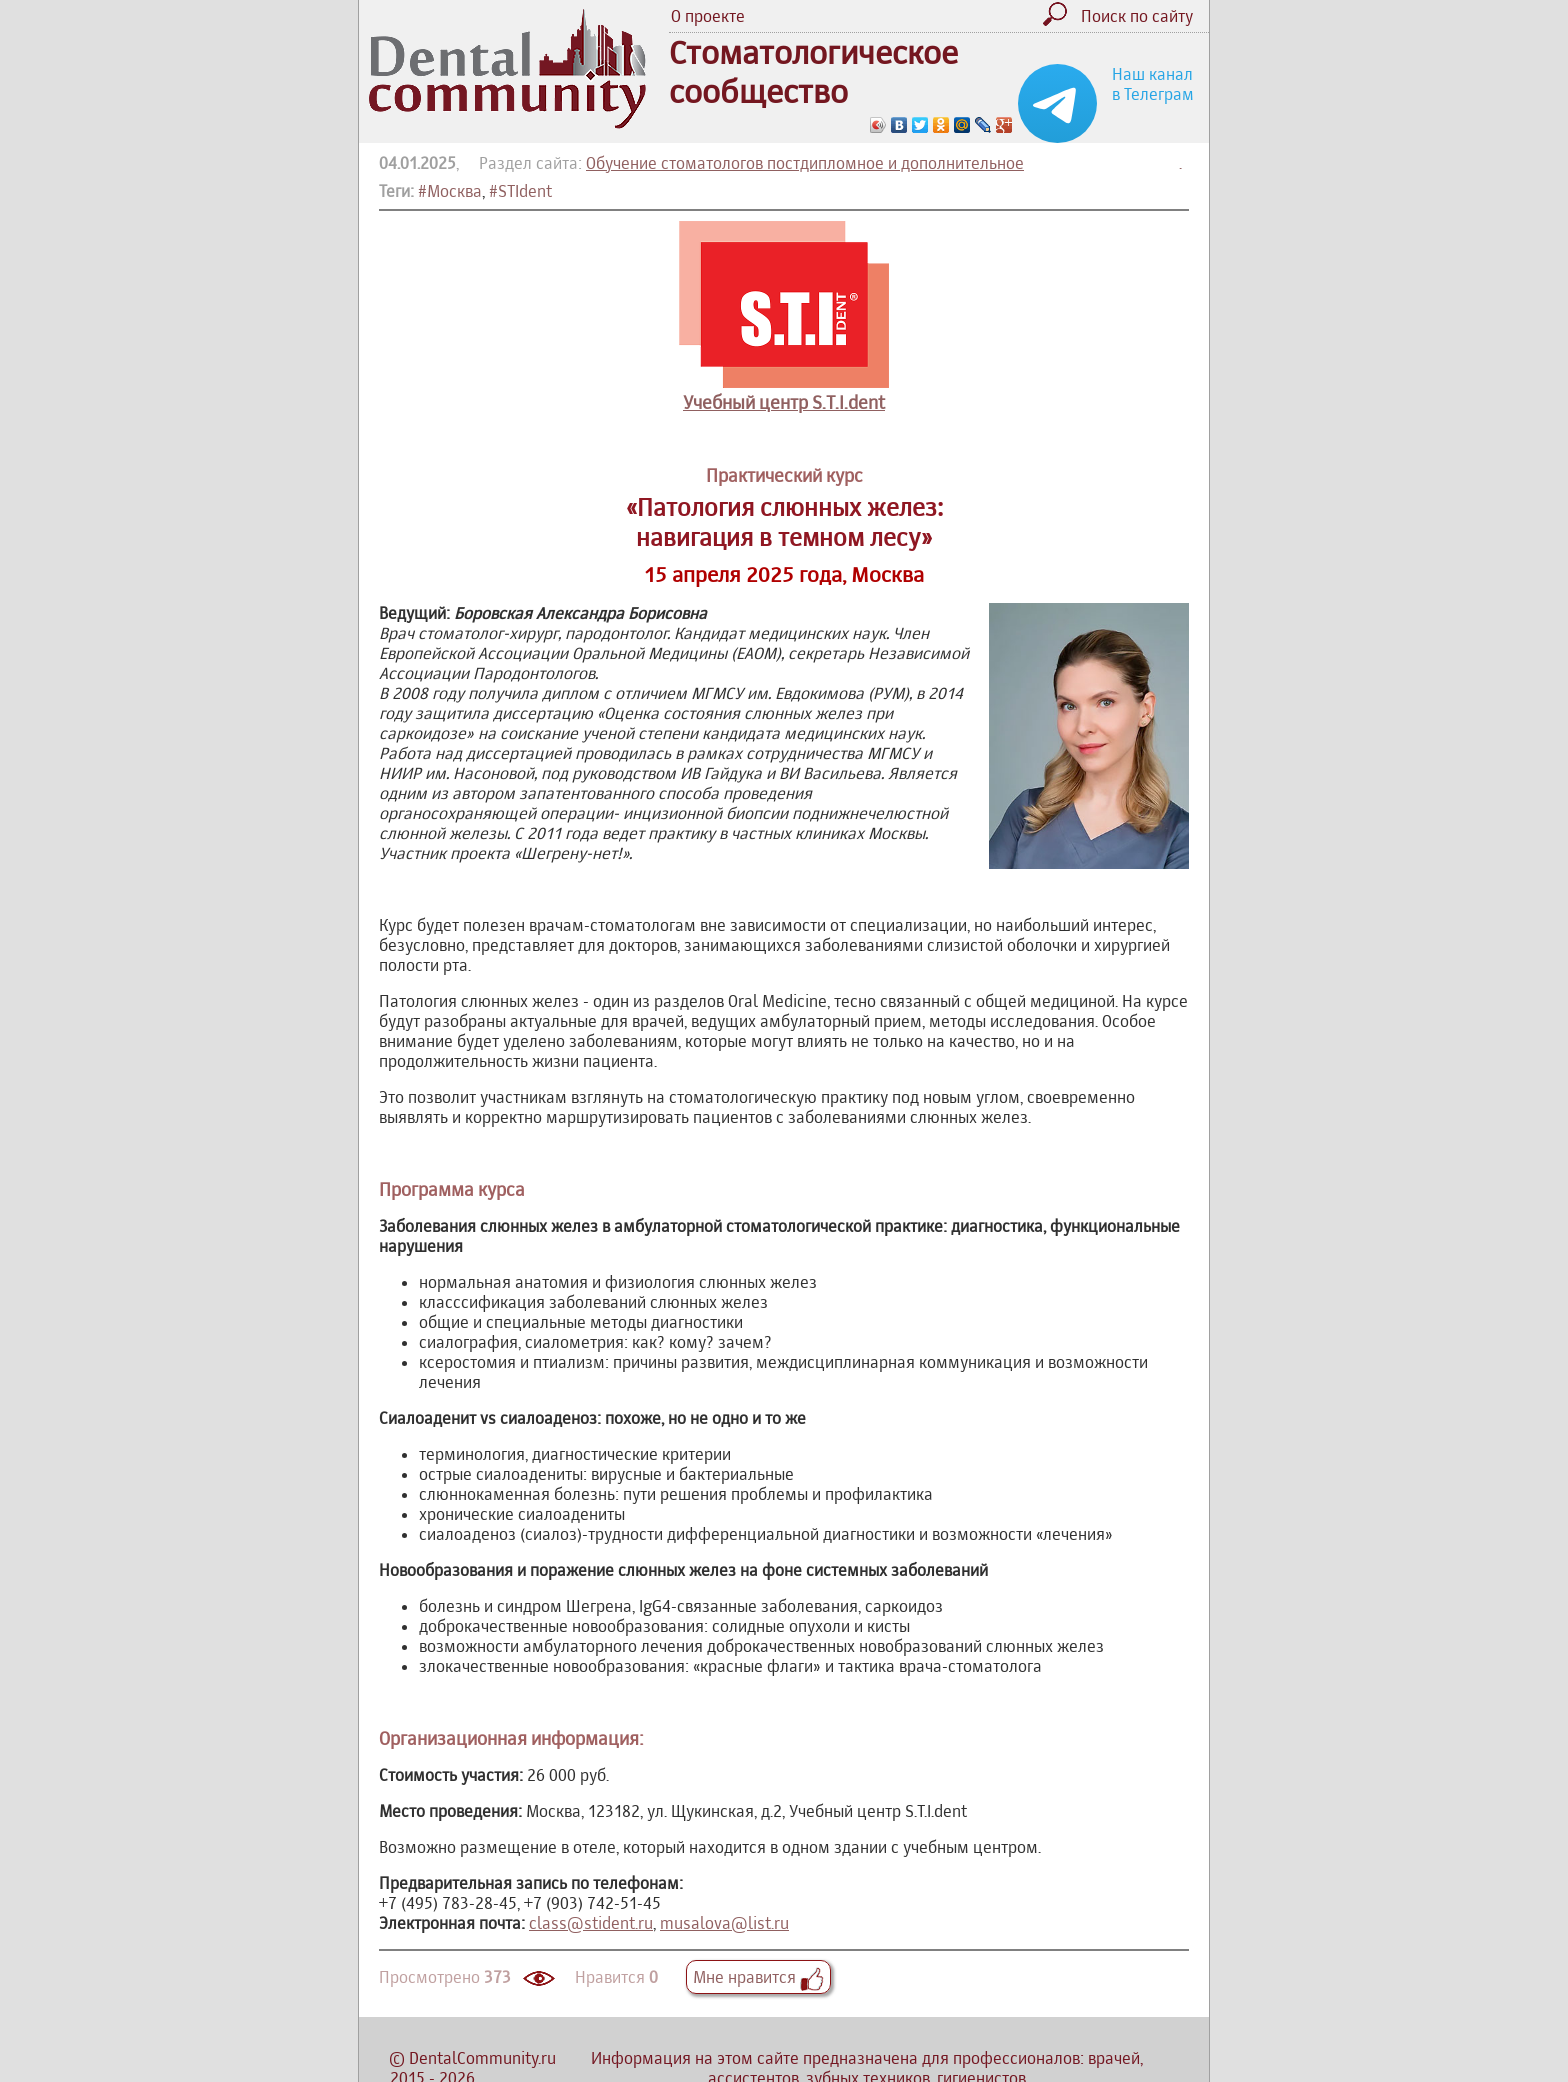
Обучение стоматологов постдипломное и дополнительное (805, 163)
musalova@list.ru (724, 1923)
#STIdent (520, 191)
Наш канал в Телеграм (1153, 84)
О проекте (708, 16)
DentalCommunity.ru (482, 2058)
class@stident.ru (591, 1923)
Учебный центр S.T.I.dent (784, 402)
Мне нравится (758, 1977)
